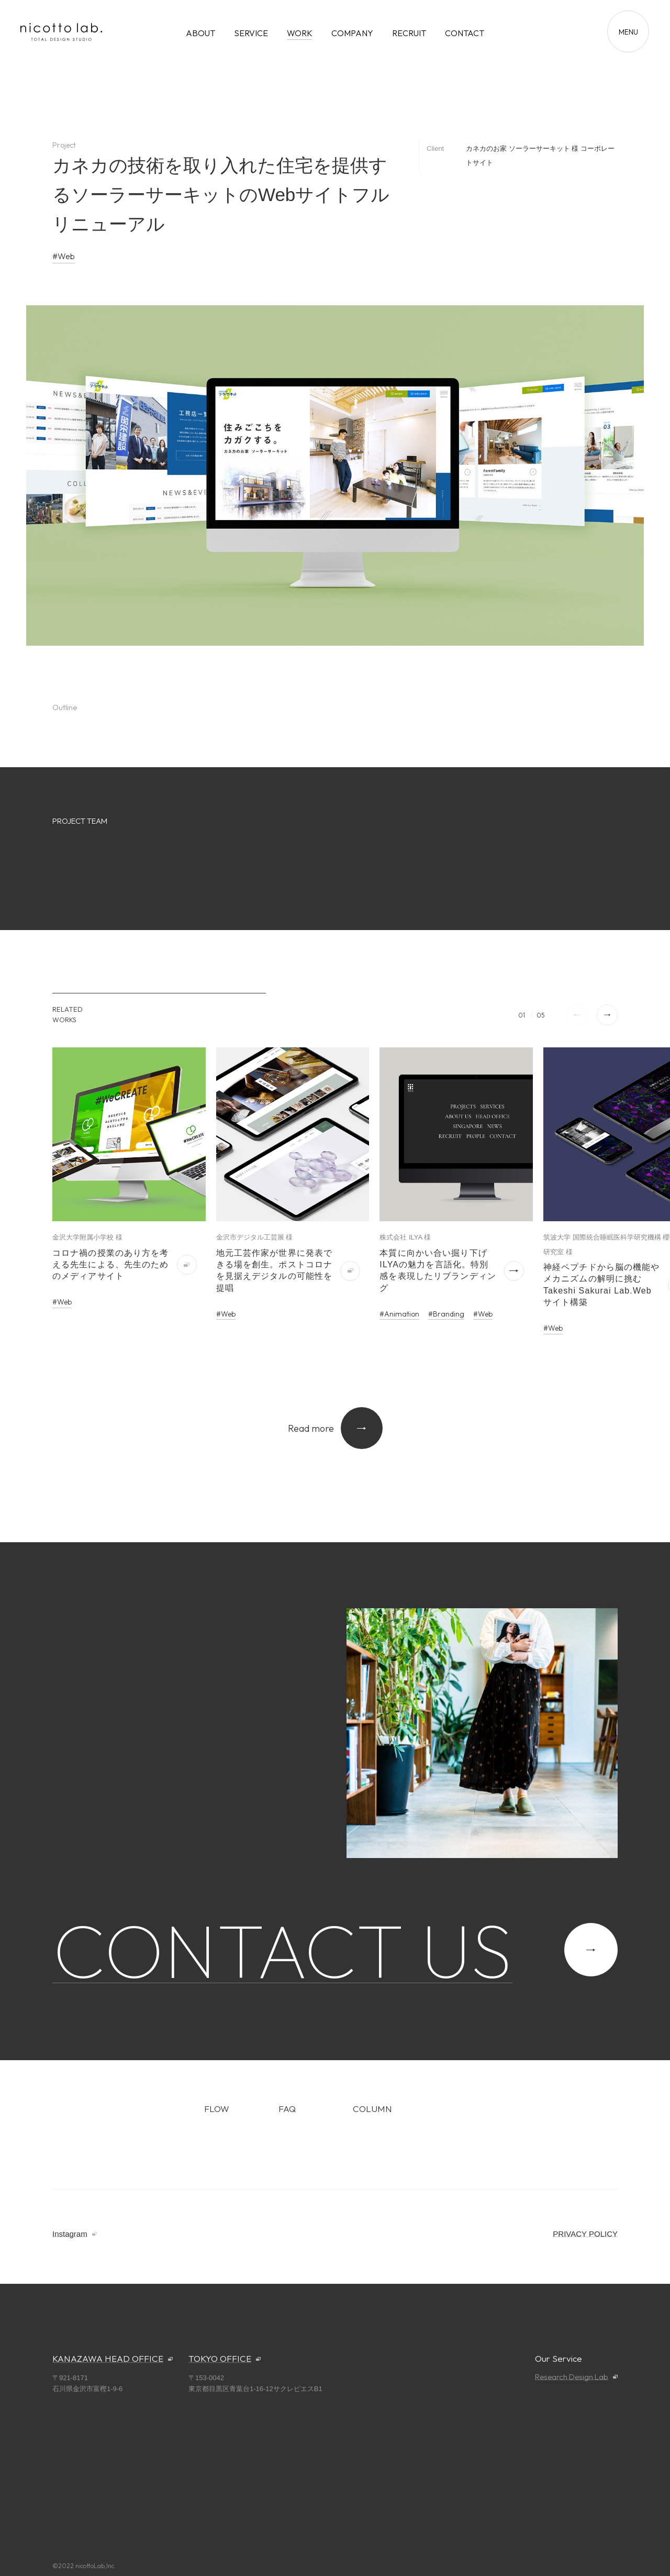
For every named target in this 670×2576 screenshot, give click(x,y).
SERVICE (251, 33)
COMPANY (352, 33)
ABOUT (200, 33)
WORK (299, 33)
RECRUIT (409, 33)
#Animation (399, 1314)
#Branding (446, 1314)
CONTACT (464, 33)
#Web (63, 256)
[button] (607, 1014)
